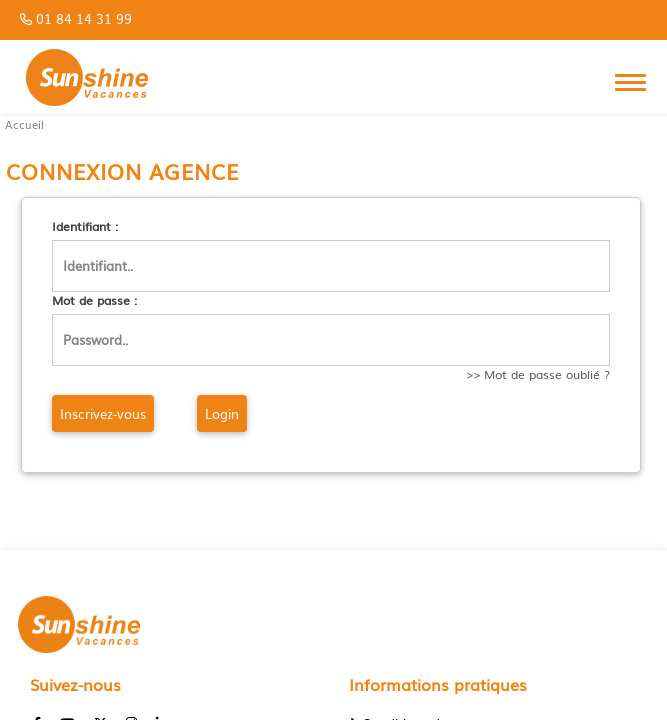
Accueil (24, 124)
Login (222, 413)
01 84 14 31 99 (84, 19)
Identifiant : (85, 226)
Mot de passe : (94, 300)
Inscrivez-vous (103, 413)
